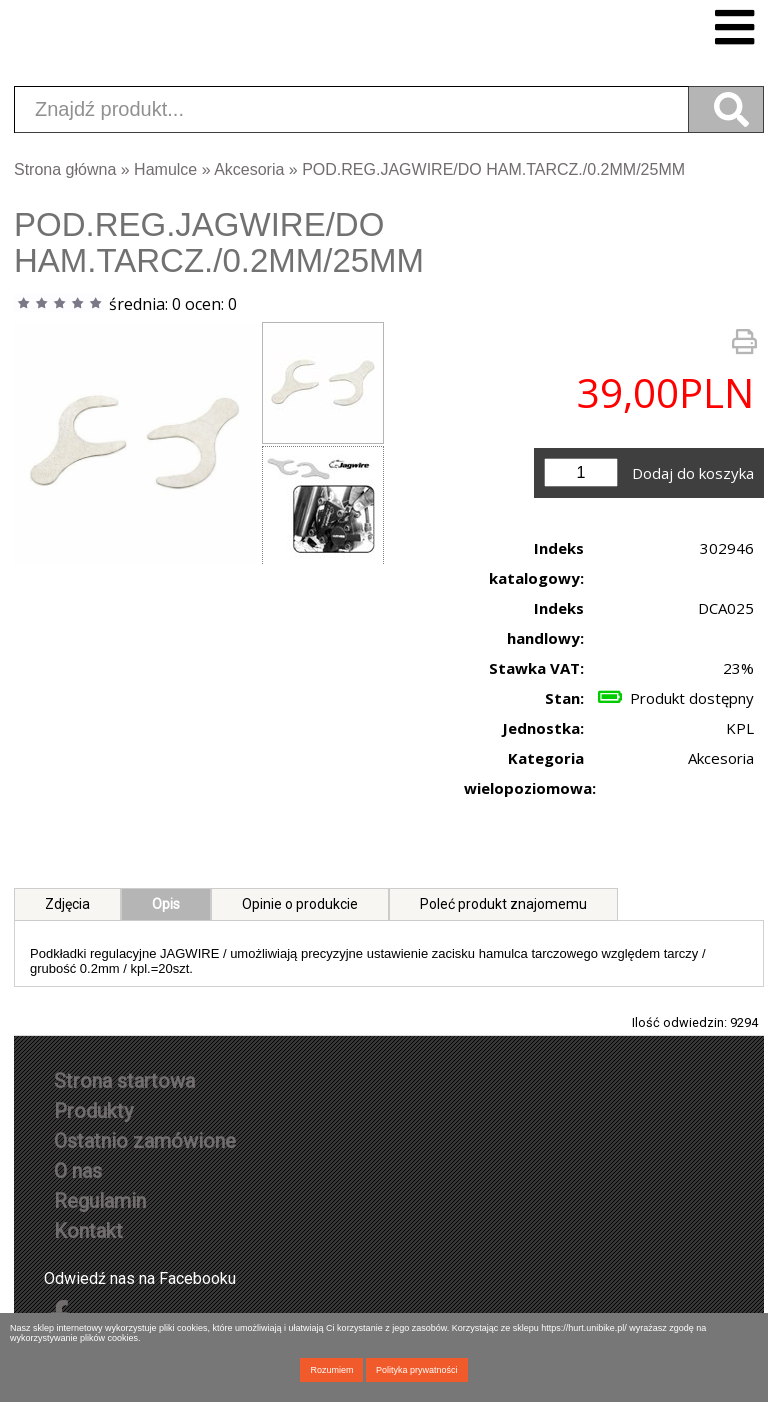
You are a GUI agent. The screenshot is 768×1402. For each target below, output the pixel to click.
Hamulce (165, 169)
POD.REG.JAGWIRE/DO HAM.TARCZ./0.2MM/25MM (493, 169)
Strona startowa (124, 1081)
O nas (78, 1171)
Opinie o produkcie (300, 904)
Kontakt (88, 1231)
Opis (166, 904)
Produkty (93, 1111)
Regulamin (100, 1201)
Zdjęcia (67, 904)
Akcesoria (249, 169)
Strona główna (65, 169)
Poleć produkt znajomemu (503, 904)
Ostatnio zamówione (145, 1141)
